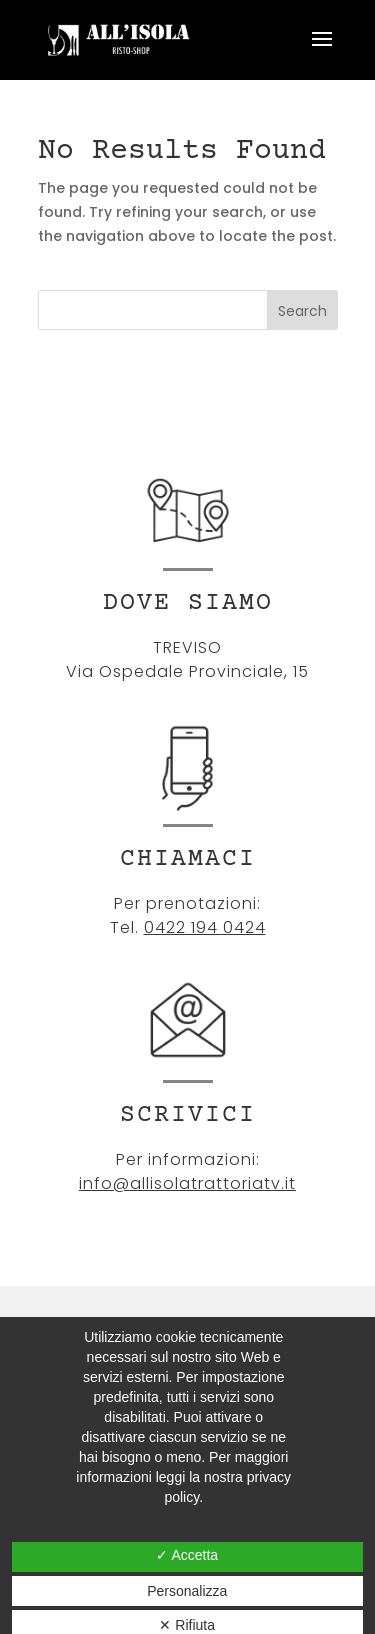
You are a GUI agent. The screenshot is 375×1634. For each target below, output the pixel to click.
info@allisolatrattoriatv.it (187, 1183)
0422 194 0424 (205, 927)
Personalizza (187, 1591)
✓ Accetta (187, 1555)
